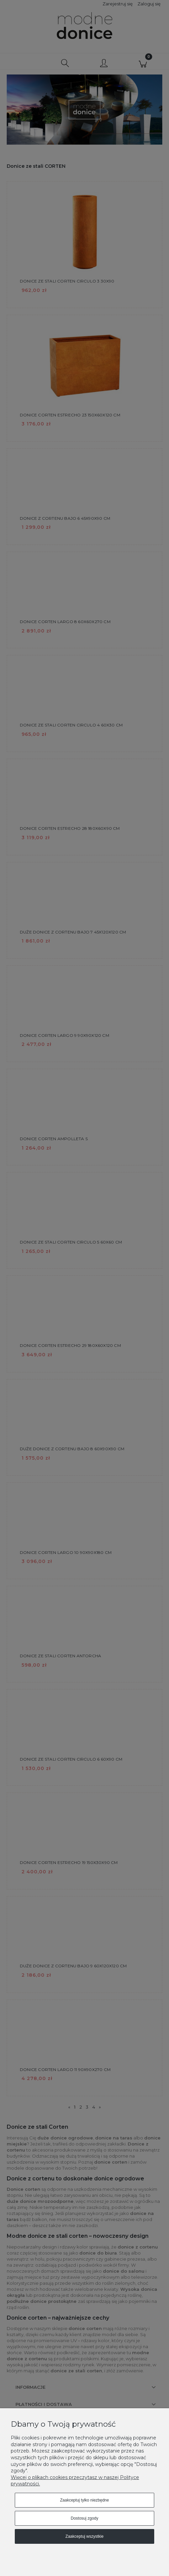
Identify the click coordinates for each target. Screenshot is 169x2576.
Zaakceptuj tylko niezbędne (84, 2500)
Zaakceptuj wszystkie (84, 2536)
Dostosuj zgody (84, 2518)
